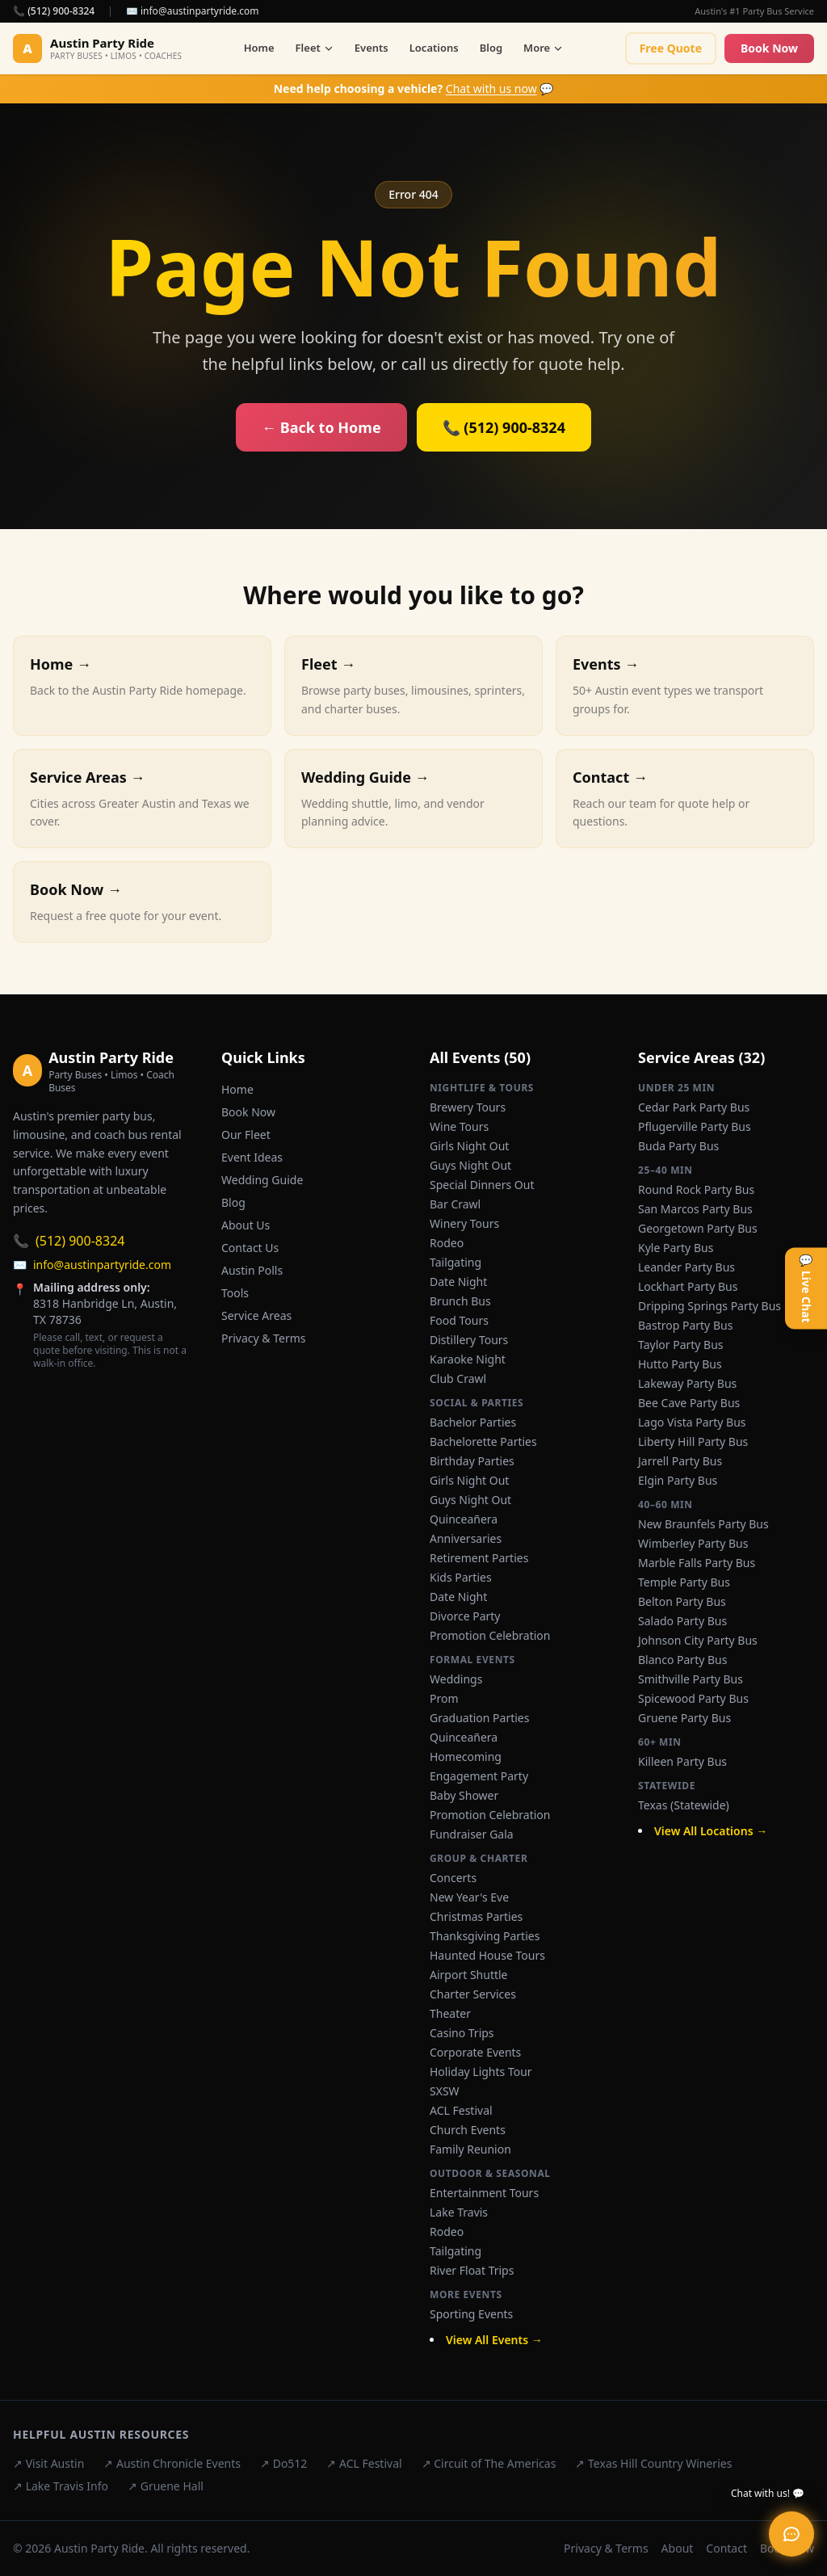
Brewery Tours (468, 1107)
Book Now (769, 48)
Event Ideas (252, 1157)
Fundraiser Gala (472, 1834)
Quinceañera (463, 1519)
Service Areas (256, 1315)
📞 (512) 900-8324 (53, 11)
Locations (434, 47)
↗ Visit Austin (48, 2463)
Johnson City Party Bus (698, 1640)
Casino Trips (462, 2032)
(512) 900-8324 (68, 1240)
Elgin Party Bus (677, 1480)
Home (259, 47)
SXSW (445, 2091)
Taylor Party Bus (681, 1344)
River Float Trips (472, 2270)
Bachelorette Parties (483, 1441)
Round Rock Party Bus (696, 1189)
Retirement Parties (479, 1557)
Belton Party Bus (682, 1601)
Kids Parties (461, 1577)
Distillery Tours (469, 1339)
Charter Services (473, 1994)
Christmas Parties (476, 1916)
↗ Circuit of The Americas (489, 2463)
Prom (444, 1698)
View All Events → (494, 2339)
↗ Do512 (283, 2463)
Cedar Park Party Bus (693, 1107)
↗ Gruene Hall (166, 2486)
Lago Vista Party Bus (692, 1422)
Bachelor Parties (473, 1422)
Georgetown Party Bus (698, 1228)
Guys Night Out (470, 1165)
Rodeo (447, 1242)
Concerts (453, 1877)
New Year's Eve (469, 1897)
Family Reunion (470, 2149)
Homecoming (466, 1756)
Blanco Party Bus (682, 1659)
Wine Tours (459, 1126)
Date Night (458, 1281)
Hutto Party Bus (680, 1364)
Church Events (468, 2129)
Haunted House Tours (487, 1955)
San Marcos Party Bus (695, 1209)
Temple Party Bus (684, 1582)
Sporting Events (471, 2314)
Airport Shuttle (469, 1974)
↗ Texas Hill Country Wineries (653, 2463)
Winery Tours (464, 1223)
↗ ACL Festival (363, 2463)
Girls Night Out (469, 1146)
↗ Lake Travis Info (60, 2486)
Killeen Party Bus (682, 1761)
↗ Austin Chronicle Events (172, 2463)
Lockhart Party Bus (687, 1286)
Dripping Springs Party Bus (709, 1305)
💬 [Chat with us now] (414, 88)
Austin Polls (252, 1270)
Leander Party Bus (686, 1267)
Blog (491, 47)
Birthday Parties (472, 1461)
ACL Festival (461, 2110)
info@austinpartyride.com (92, 1265)
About (677, 2548)
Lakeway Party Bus (687, 1383)
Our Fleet (246, 1134)
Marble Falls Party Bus (696, 1562)
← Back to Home (321, 427)
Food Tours (459, 1320)
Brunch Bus (460, 1301)
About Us (245, 1225)
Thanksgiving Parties (484, 1936)
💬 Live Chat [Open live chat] (806, 1288)
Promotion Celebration (490, 1635)
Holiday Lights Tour (481, 2071)
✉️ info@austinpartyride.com (192, 11)
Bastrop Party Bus (685, 1325)
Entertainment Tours (484, 2192)
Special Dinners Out (482, 1184)
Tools (235, 1293)
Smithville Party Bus (690, 1679)
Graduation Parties (479, 1717)
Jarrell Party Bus (680, 1461)
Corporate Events (475, 2052)
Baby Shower (464, 1795)
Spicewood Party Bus (693, 1698)
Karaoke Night (468, 1359)
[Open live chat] (791, 2534)
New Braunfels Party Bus (703, 1524)
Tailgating (455, 1262)
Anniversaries (466, 1538)
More (543, 47)
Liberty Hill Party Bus (693, 1441)
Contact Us (250, 1247)
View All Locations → (710, 1830)
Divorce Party (465, 1616)
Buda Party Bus (678, 1146)
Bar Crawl (455, 1204)
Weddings (456, 1679)
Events (371, 47)
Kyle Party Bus (675, 1247)
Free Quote (671, 48)
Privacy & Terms (263, 1338)
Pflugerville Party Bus (694, 1126)
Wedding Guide (262, 1179)
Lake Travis (459, 2212)
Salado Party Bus (682, 1620)
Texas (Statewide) (683, 1805)
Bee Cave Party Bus (689, 1402)
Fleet (315, 47)
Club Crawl (458, 1378)
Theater (450, 2013)
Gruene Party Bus (684, 1717)
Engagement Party (479, 1776)
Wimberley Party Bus (693, 1543)
